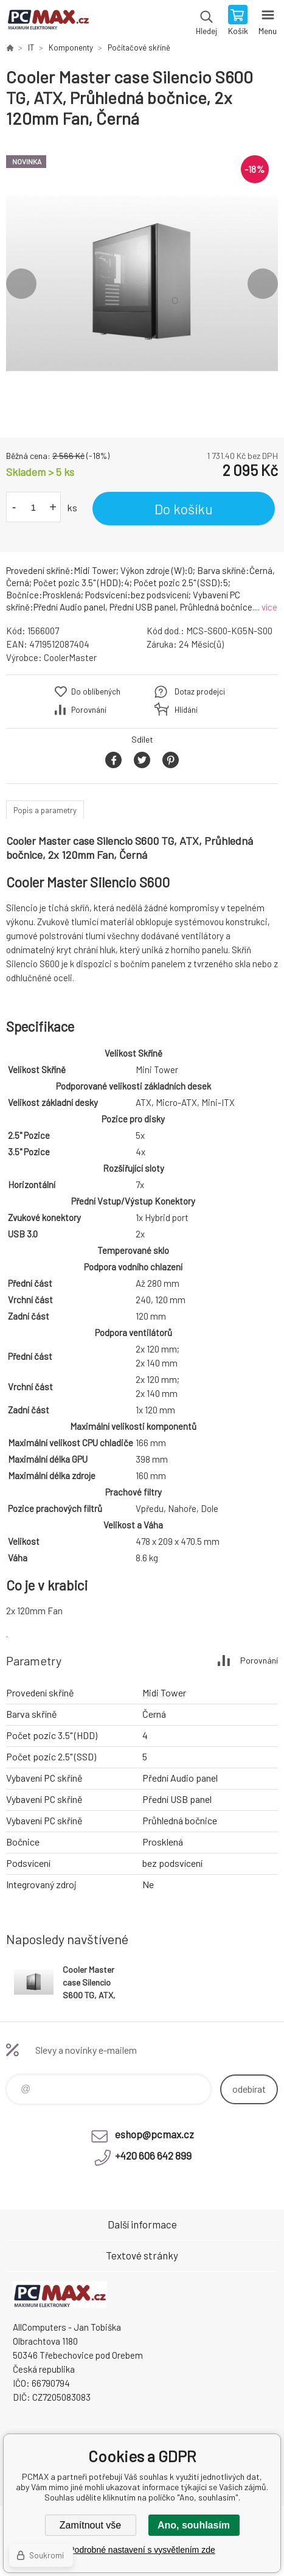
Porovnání (88, 710)
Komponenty (71, 47)
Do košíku (183, 508)
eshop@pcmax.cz (154, 2134)
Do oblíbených (95, 691)
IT (31, 47)
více (269, 606)
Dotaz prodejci (200, 691)
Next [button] (263, 283)
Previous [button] (21, 283)
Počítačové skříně (139, 47)
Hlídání (186, 710)
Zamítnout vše (90, 2525)
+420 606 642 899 (153, 2155)
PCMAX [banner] (47, 21)
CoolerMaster (70, 657)
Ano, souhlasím (194, 2525)
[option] (142, 283)
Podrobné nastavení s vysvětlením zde (142, 2550)
